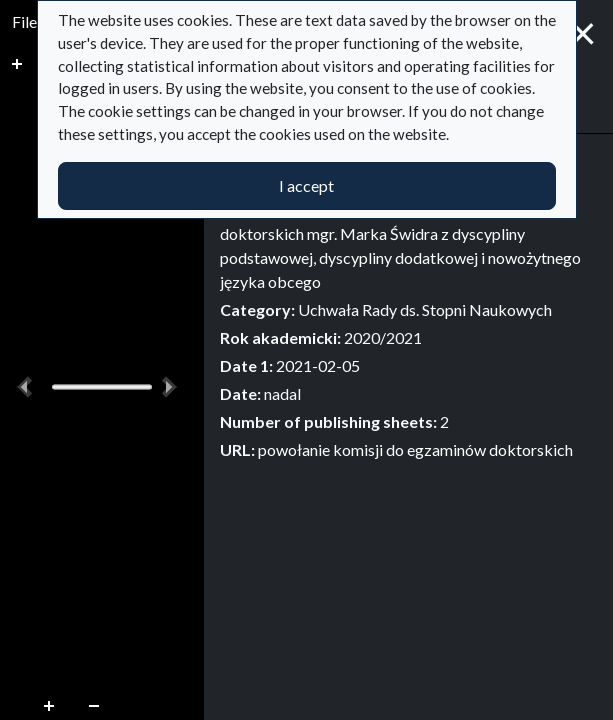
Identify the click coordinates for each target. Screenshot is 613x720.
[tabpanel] (408, 306)
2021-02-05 (318, 365)
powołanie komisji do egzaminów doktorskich (415, 449)
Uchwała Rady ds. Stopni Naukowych (425, 309)
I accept (306, 185)
